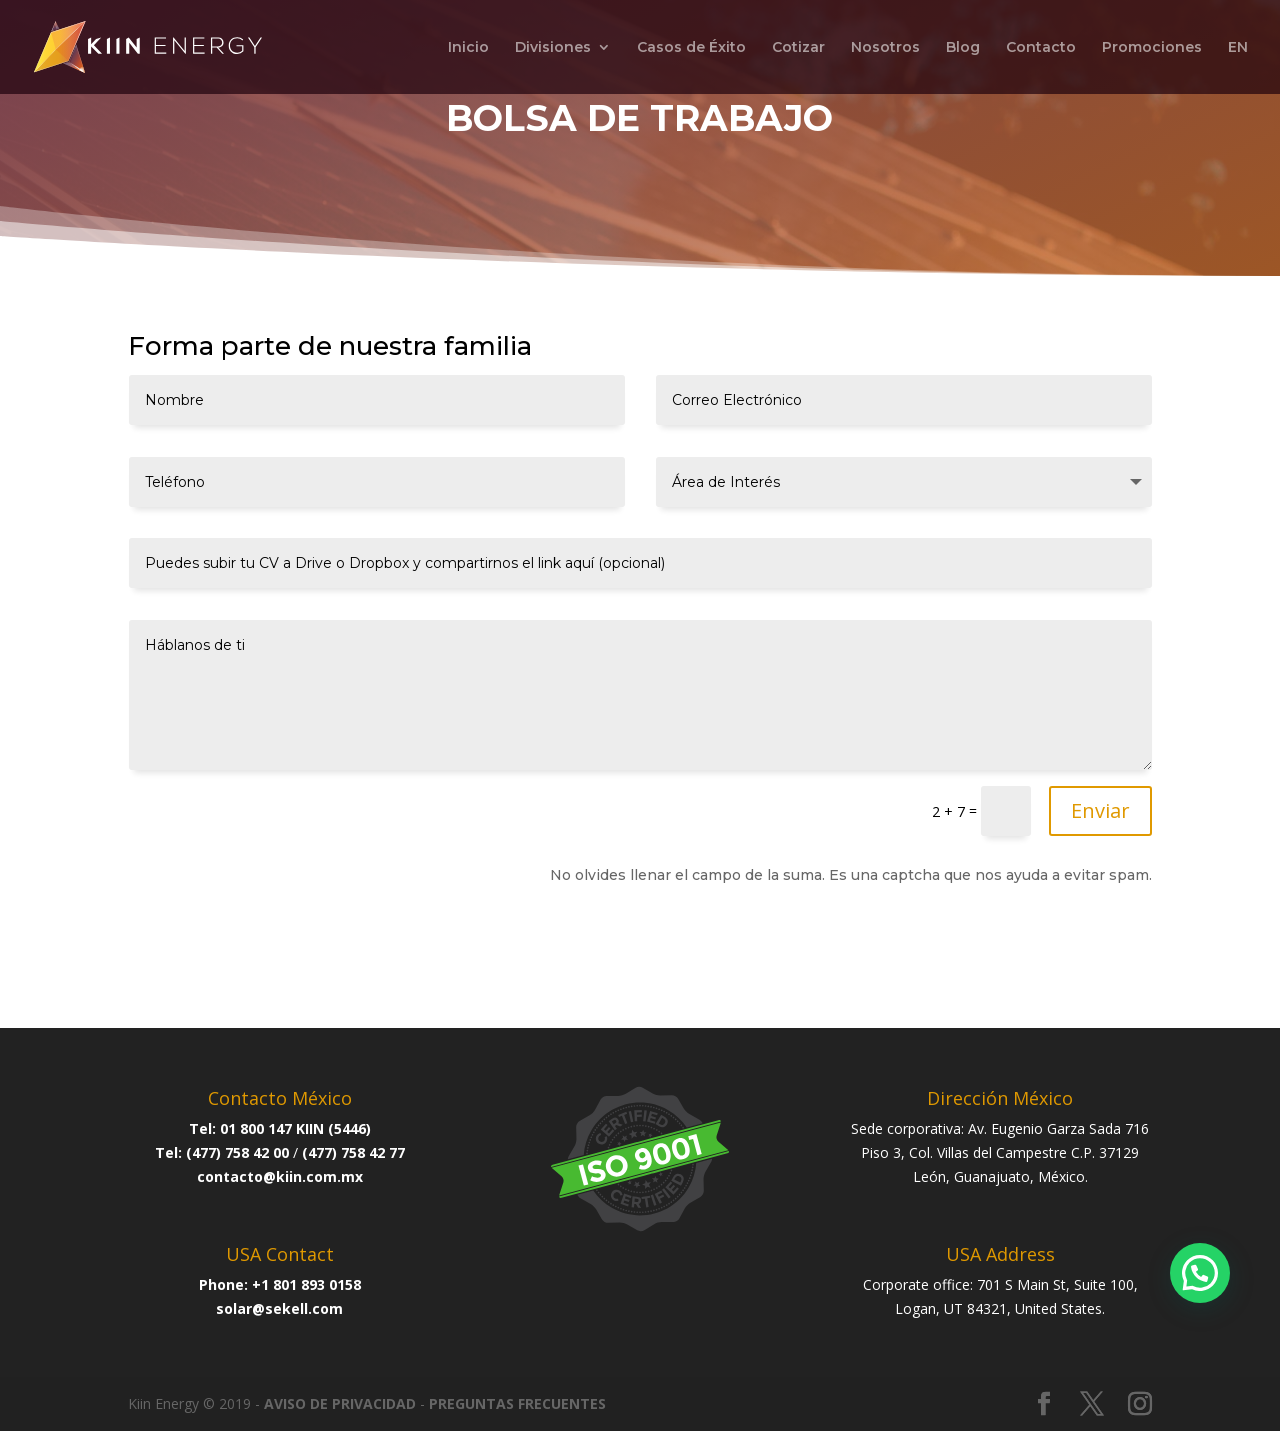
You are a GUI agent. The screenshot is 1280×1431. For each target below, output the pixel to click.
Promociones (1152, 48)
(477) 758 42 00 (237, 1152)
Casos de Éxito (691, 48)
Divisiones (553, 48)
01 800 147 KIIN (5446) (295, 1128)
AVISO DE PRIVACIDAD (340, 1403)
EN (1238, 48)
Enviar (1100, 810)
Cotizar (798, 48)
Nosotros (885, 48)
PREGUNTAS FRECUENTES (517, 1403)
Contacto (1041, 48)
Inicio (468, 48)
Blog (963, 48)
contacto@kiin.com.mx (280, 1176)
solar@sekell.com (279, 1308)
